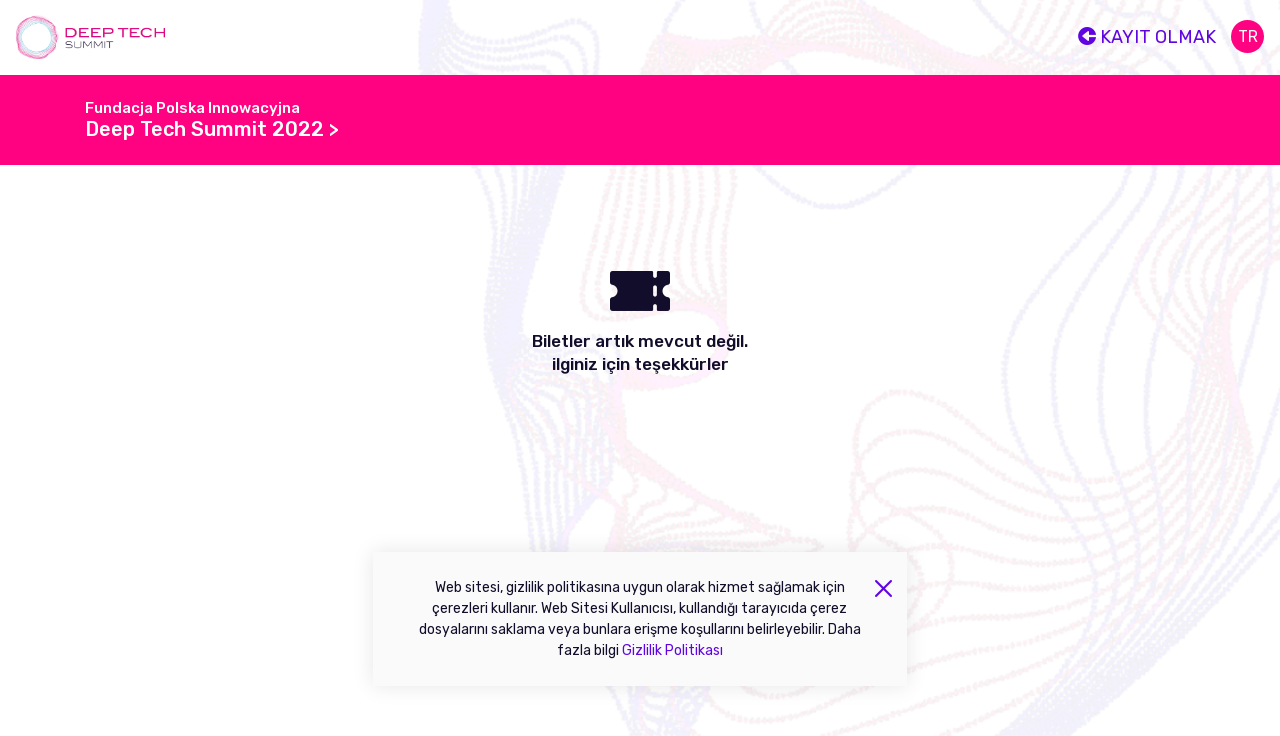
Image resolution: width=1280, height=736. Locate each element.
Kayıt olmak (1147, 37)
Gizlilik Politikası (672, 650)
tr (1248, 36)
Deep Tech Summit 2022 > (212, 129)
